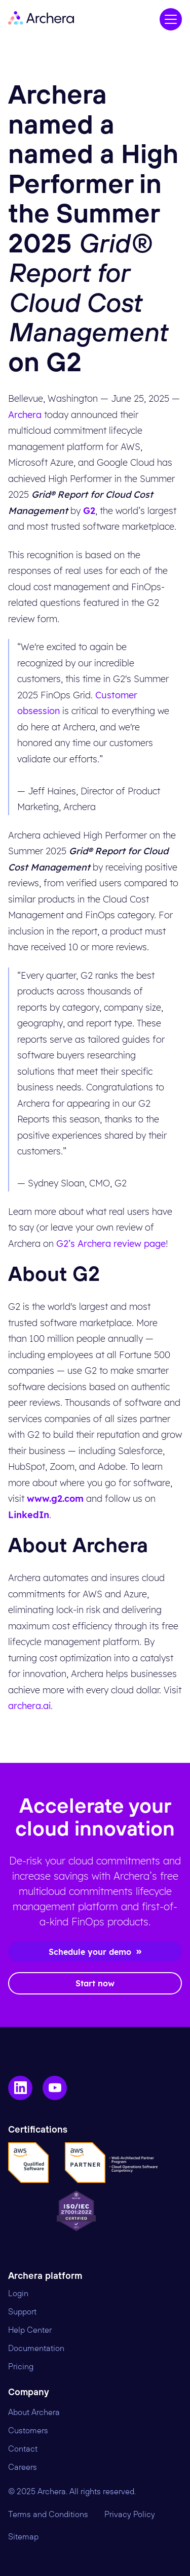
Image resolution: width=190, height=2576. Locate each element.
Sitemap (23, 2537)
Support (22, 2312)
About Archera (34, 2412)
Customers (28, 2431)
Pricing (20, 2367)
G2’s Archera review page (111, 1243)
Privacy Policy (129, 2514)
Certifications (37, 2130)
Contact (22, 2449)
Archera (25, 415)
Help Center (30, 2330)
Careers (22, 2467)
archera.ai (29, 1706)
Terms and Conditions (48, 2514)
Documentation (36, 2348)
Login (18, 2294)
